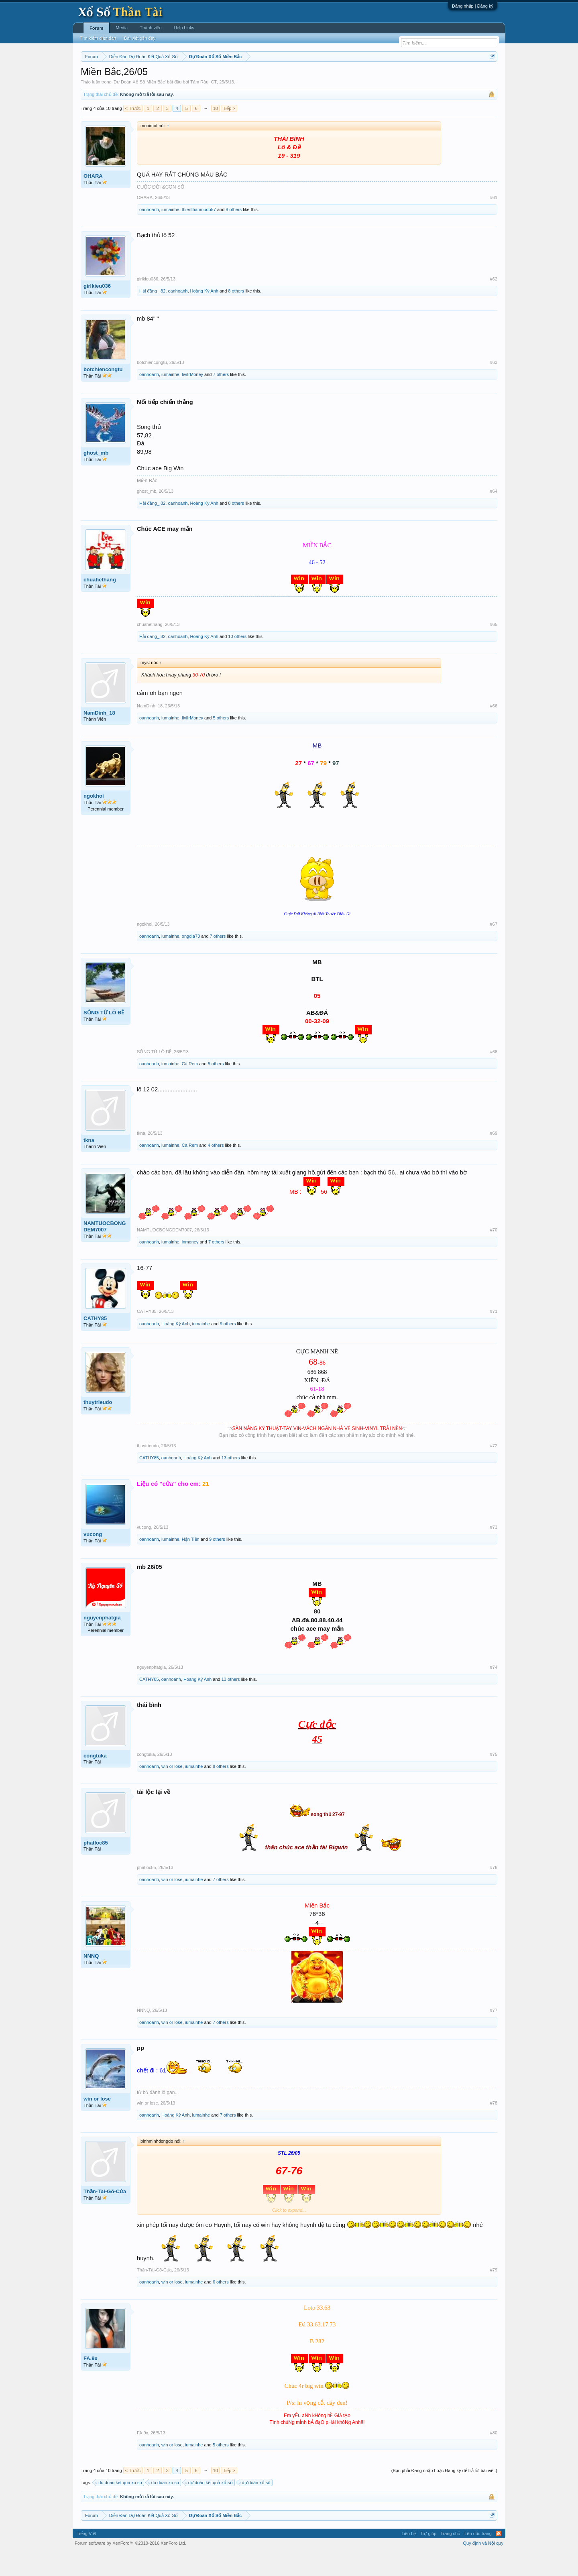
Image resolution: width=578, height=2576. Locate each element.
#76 (493, 1891)
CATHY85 (95, 1343)
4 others (216, 1169)
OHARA (93, 200)
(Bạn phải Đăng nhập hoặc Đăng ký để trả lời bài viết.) (444, 2494)
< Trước (133, 132)
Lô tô (412, 76)
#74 (493, 1691)
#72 (493, 1469)
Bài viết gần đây (139, 38)
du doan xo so (164, 2506)
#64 (493, 515)
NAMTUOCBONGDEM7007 (104, 1250)
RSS (498, 2557)
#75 (493, 1778)
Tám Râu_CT (203, 106)
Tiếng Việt (86, 2557)
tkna (88, 1164)
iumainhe (170, 233)
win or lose (172, 1790)
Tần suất (393, 76)
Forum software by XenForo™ (130, 2567)
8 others (234, 233)
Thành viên (150, 27)
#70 (493, 1254)
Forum (96, 28)
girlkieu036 (97, 310)
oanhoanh (149, 233)
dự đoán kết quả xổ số (209, 2506)
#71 (493, 1335)
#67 (493, 948)
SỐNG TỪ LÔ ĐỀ (103, 1037)
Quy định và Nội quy (483, 2567)
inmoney (190, 1266)
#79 (493, 2294)
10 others (237, 660)
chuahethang (99, 604)
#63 (493, 386)
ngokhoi (93, 820)
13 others (231, 1481)
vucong (92, 1558)
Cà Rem (190, 1087)
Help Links (184, 27)
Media (122, 27)
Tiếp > (229, 132)
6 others (221, 2306)
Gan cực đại (367, 76)
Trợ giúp (428, 2557)
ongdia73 (191, 960)
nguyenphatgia (101, 1642)
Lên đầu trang (478, 2557)
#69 (493, 1157)
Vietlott (169, 76)
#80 (493, 2456)
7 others (221, 398)
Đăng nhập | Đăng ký (472, 6)
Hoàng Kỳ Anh (204, 315)
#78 (493, 2127)
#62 (493, 303)
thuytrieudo (97, 1426)
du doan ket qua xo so (119, 2506)
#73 (493, 1551)
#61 (493, 221)
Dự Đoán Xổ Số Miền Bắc (139, 106)
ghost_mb (95, 477)
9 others (228, 1347)
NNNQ (91, 1980)
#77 (493, 2034)
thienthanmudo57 (199, 233)
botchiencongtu (103, 394)
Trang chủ (450, 2557)
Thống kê (340, 76)
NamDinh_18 (99, 737)
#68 (493, 1075)
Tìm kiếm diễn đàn (98, 38)
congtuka (95, 1780)
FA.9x (90, 2382)
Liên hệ (408, 2557)
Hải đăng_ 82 (152, 315)
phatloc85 (95, 1867)
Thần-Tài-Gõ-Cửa (104, 2215)
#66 (493, 730)
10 (215, 132)
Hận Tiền (190, 1563)
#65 (493, 648)
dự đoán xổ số (255, 2506)
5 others (221, 742)
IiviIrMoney (192, 398)
